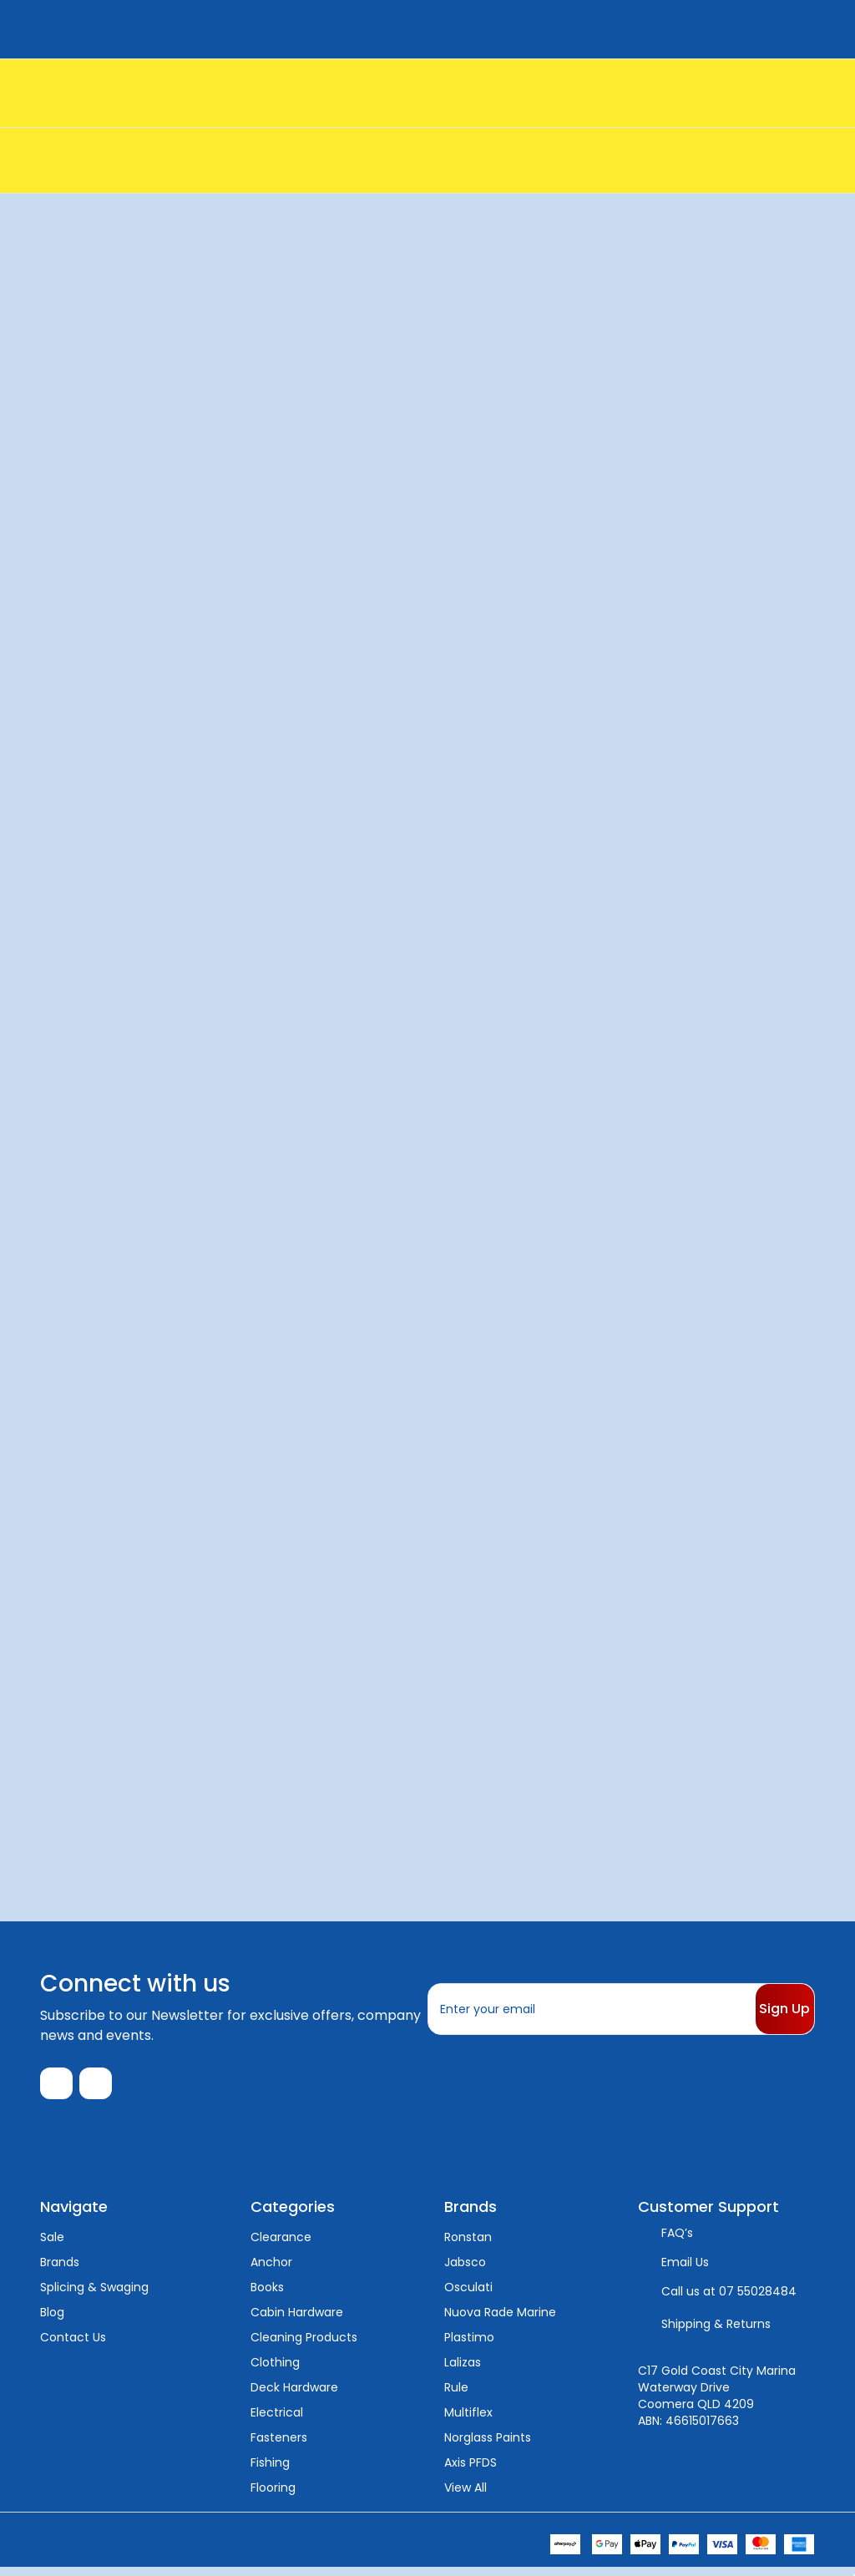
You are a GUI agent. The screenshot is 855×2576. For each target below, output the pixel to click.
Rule (456, 2395)
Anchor (271, 2270)
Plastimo (469, 2345)
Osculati (468, 2295)
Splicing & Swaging (94, 2295)
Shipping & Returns (716, 2332)
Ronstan (468, 2245)
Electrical (276, 2420)
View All (465, 2495)
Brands (59, 2270)
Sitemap (250, 2547)
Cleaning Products (303, 2345)
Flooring (273, 2495)
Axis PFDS (470, 2470)
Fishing (270, 2470)
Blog (52, 2320)
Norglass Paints (487, 2445)
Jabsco (465, 2270)
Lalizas (462, 2370)
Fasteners (278, 2445)
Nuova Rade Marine (500, 2320)
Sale (52, 2245)
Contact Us (73, 2345)
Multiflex (468, 2420)
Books (267, 2295)
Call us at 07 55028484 (729, 2299)
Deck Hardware (294, 2395)
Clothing (275, 2370)
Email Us (685, 2270)
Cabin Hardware (296, 2320)
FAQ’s (677, 2241)
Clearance (280, 2245)
